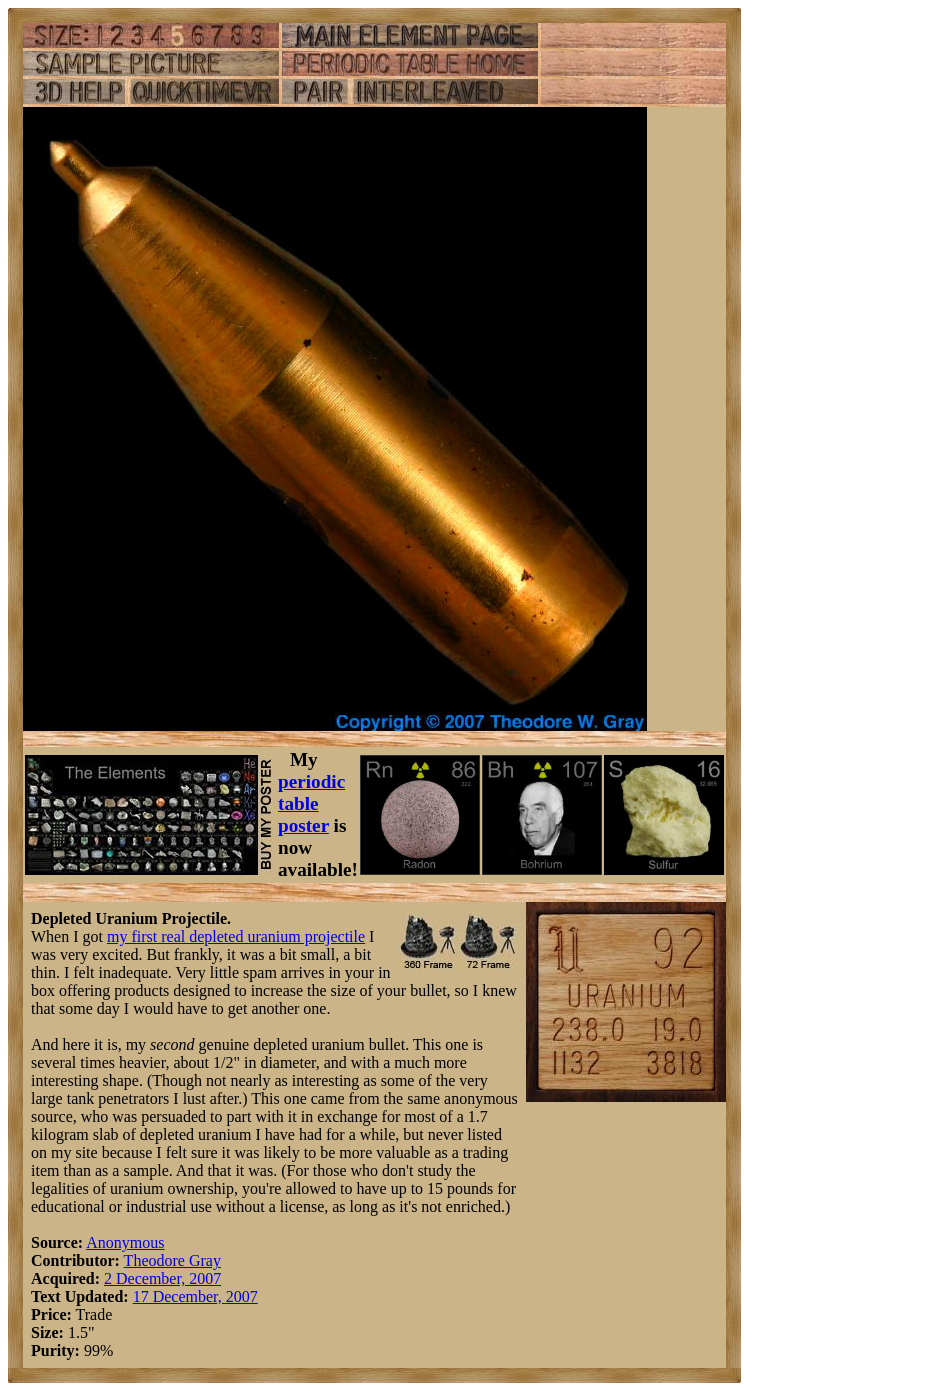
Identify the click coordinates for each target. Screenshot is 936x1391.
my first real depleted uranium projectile (236, 936)
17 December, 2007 (195, 1296)
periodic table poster (311, 803)
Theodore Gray (172, 1260)
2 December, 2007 (162, 1278)
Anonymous (125, 1242)
